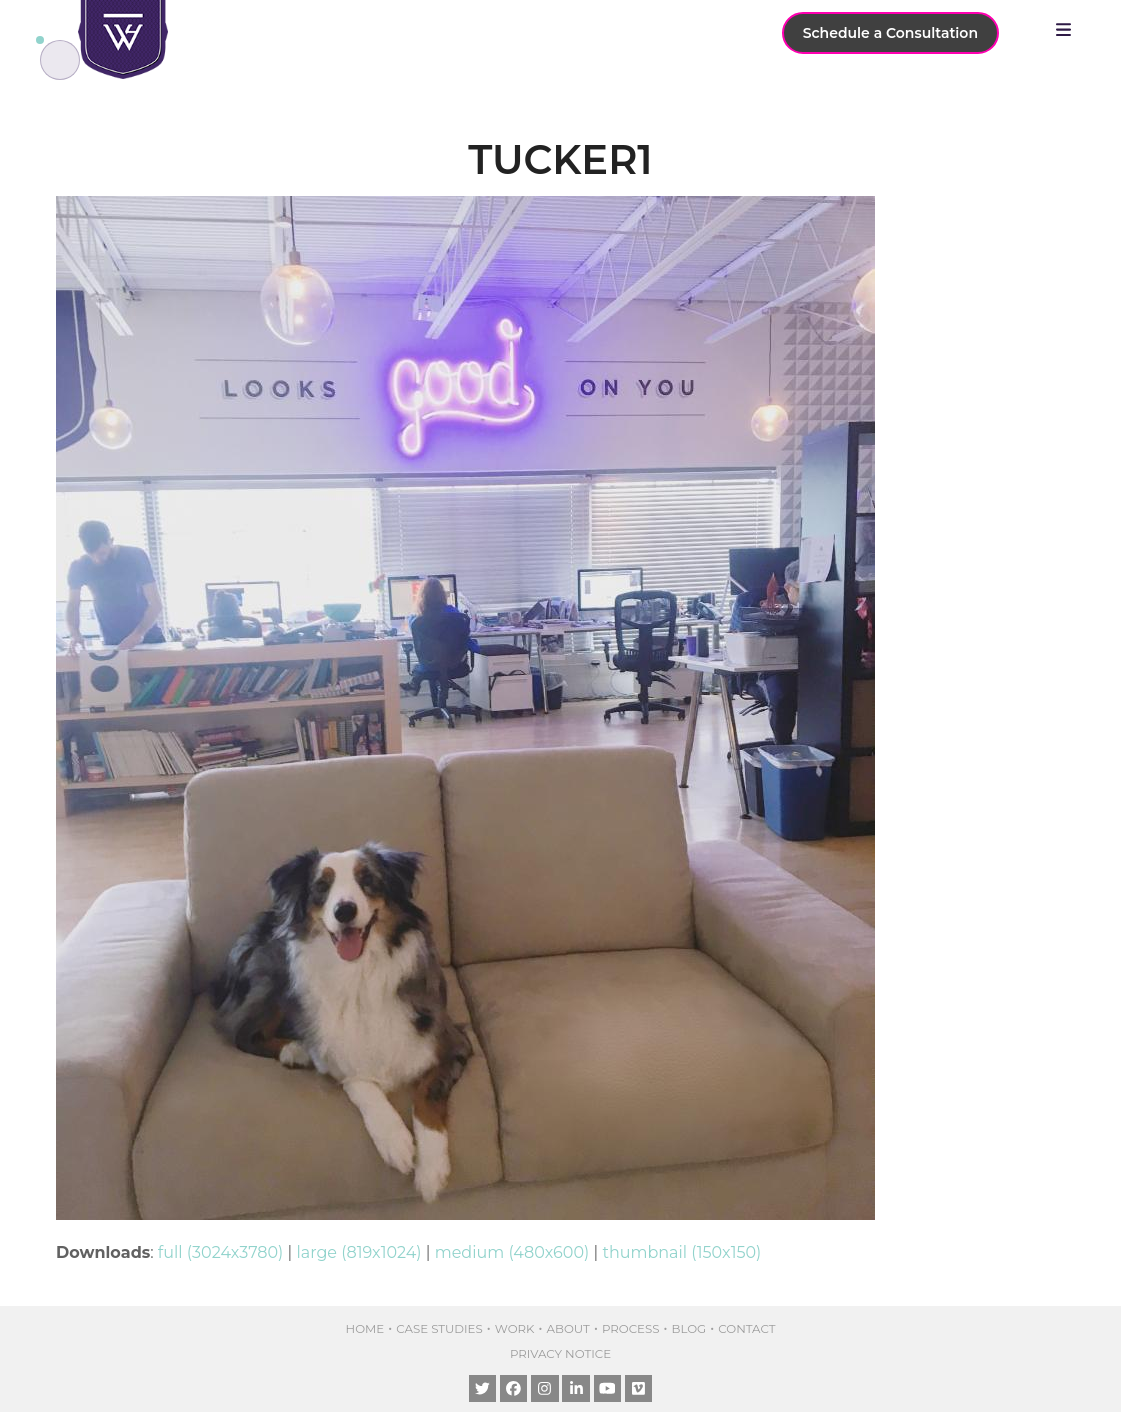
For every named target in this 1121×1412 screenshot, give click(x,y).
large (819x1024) (358, 1252)
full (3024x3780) (221, 1252)
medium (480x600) (512, 1252)
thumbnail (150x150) (681, 1252)
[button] (1068, 30)
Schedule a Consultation (890, 33)
